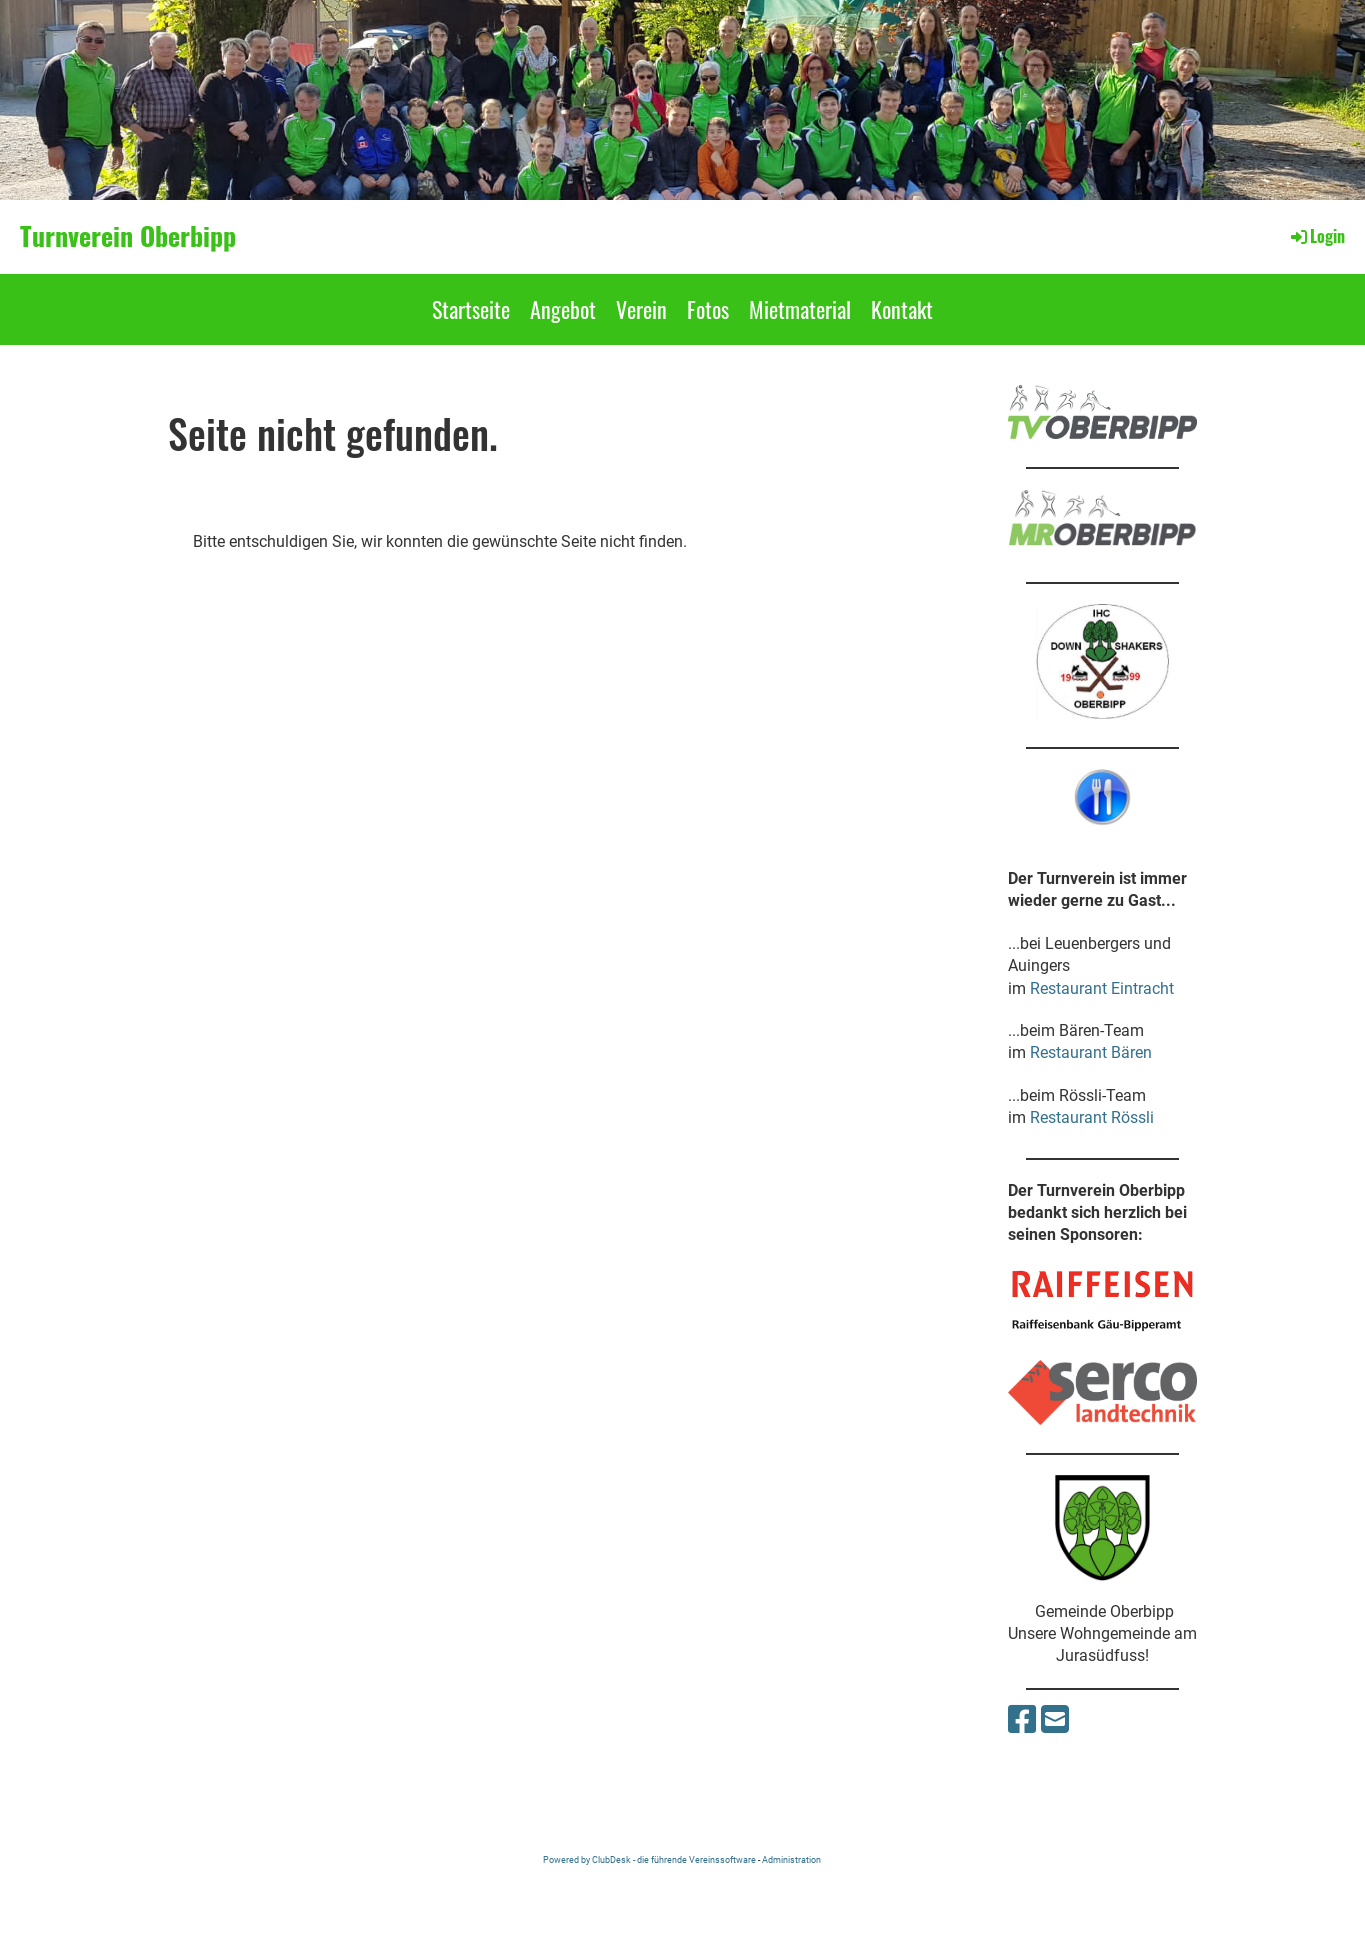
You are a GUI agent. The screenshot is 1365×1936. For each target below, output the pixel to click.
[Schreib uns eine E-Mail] (1055, 1720)
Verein (641, 309)
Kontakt (902, 309)
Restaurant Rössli (1092, 1117)
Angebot (563, 309)
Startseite (471, 309)
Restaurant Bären (1091, 1052)
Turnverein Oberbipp (128, 236)
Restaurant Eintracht (1102, 988)
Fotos (708, 309)
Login (1316, 236)
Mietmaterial (800, 309)
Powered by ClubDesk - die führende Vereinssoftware (649, 1859)
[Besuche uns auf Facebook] (1022, 1720)
